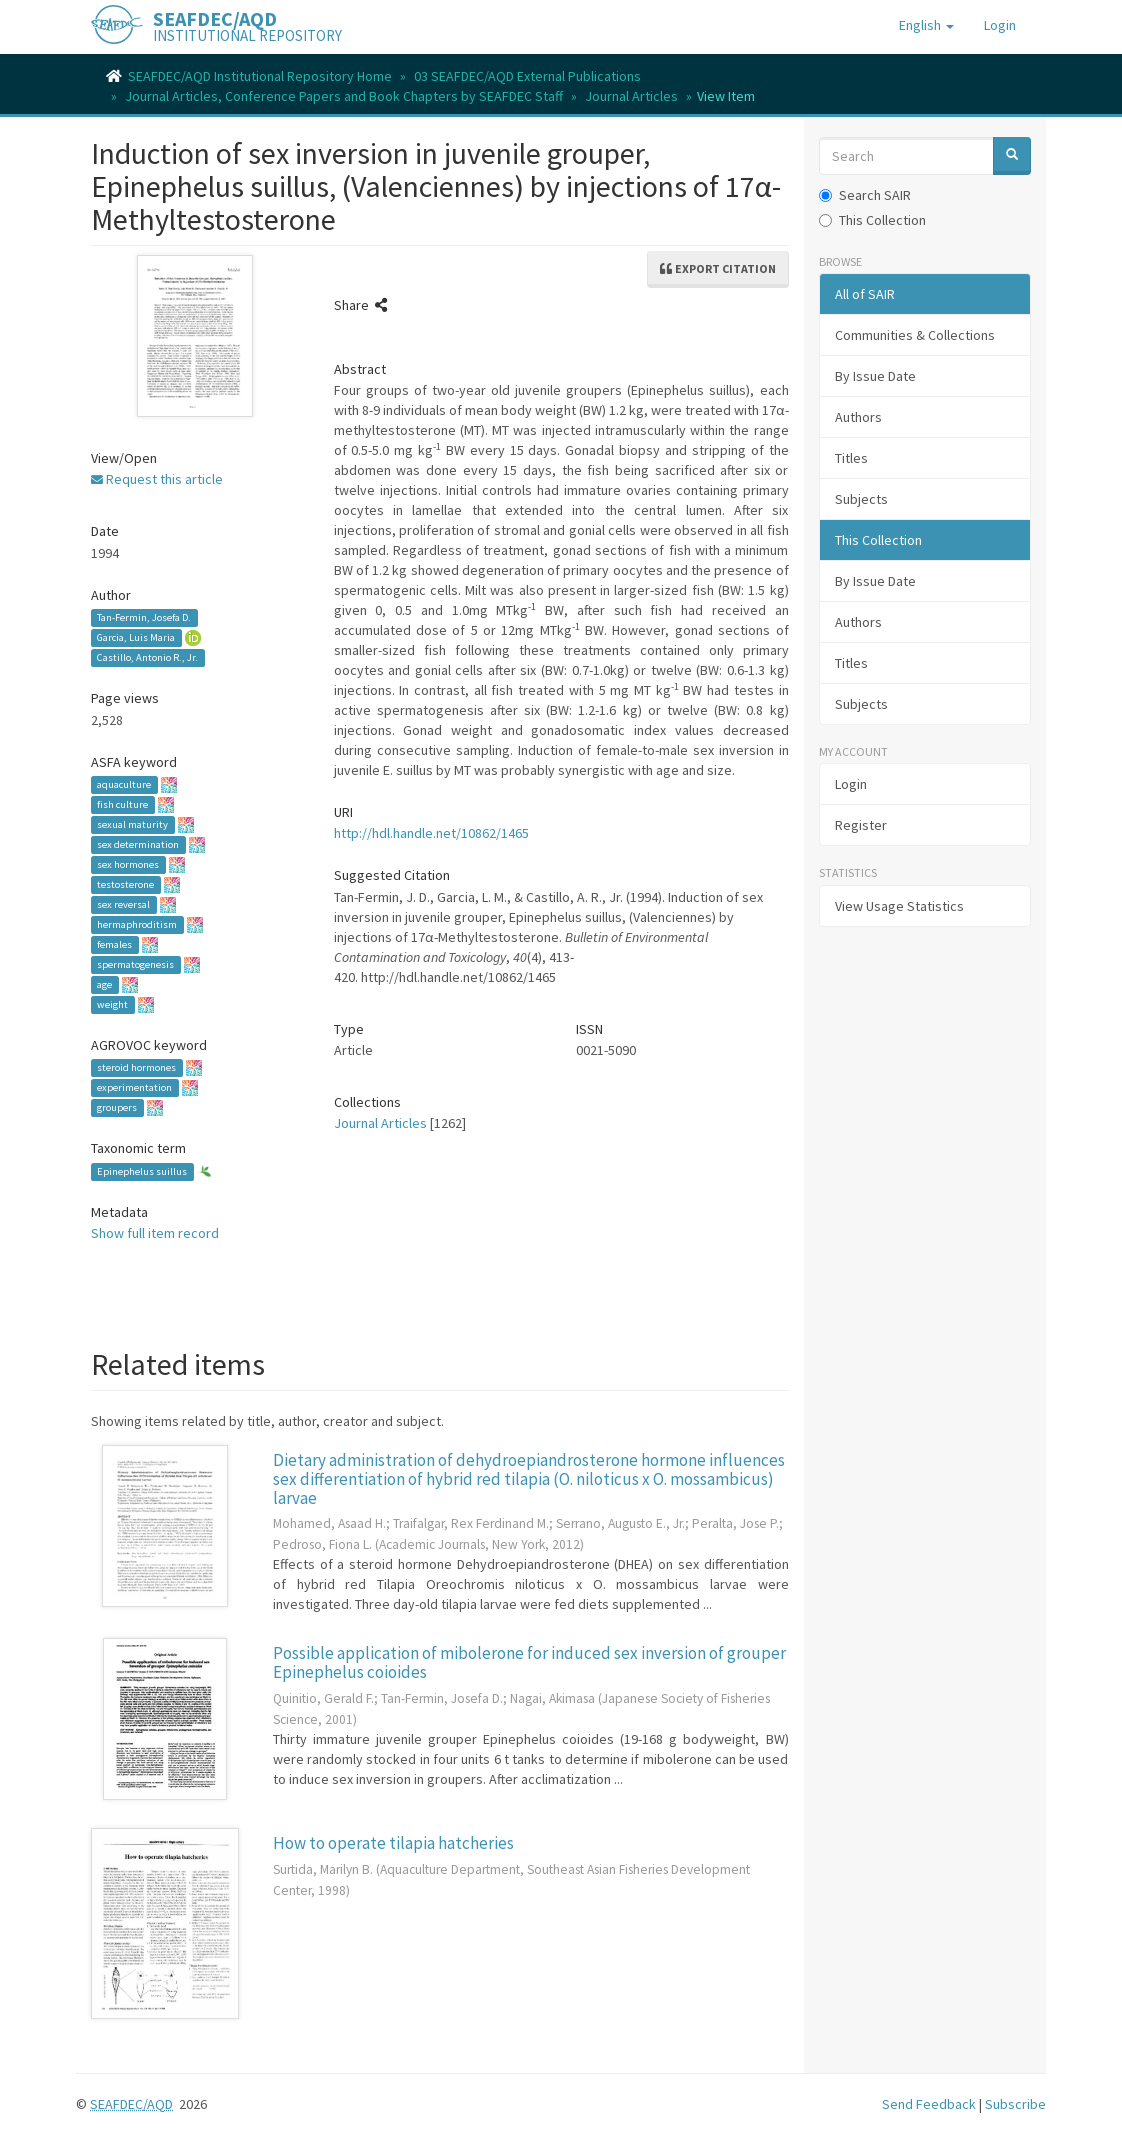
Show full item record (155, 1233)
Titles (851, 458)
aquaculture (124, 784)
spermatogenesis (135, 964)
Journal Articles (631, 96)
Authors (858, 417)
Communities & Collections (915, 335)
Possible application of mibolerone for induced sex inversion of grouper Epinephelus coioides (529, 1662)
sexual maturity (132, 824)
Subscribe (1015, 2104)
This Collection (872, 220)
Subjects (861, 499)
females (114, 944)
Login (851, 784)
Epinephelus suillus (142, 1171)
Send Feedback (929, 2104)
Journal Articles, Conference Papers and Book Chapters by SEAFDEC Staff (344, 96)
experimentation (134, 1087)
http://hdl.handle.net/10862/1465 (431, 833)
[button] (926, 25)
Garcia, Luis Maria (136, 637)
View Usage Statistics (899, 906)
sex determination (138, 844)
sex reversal (123, 904)
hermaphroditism (137, 924)
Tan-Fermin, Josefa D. (144, 617)
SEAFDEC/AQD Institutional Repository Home (260, 76)
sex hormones (128, 864)
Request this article (157, 479)
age (104, 984)
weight (112, 1004)
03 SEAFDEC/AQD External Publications (527, 76)
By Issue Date (875, 376)
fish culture (122, 804)
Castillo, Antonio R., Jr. (147, 657)
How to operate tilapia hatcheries (393, 1843)
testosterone (125, 884)
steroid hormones (136, 1067)
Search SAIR (865, 195)
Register (861, 825)
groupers (117, 1107)
